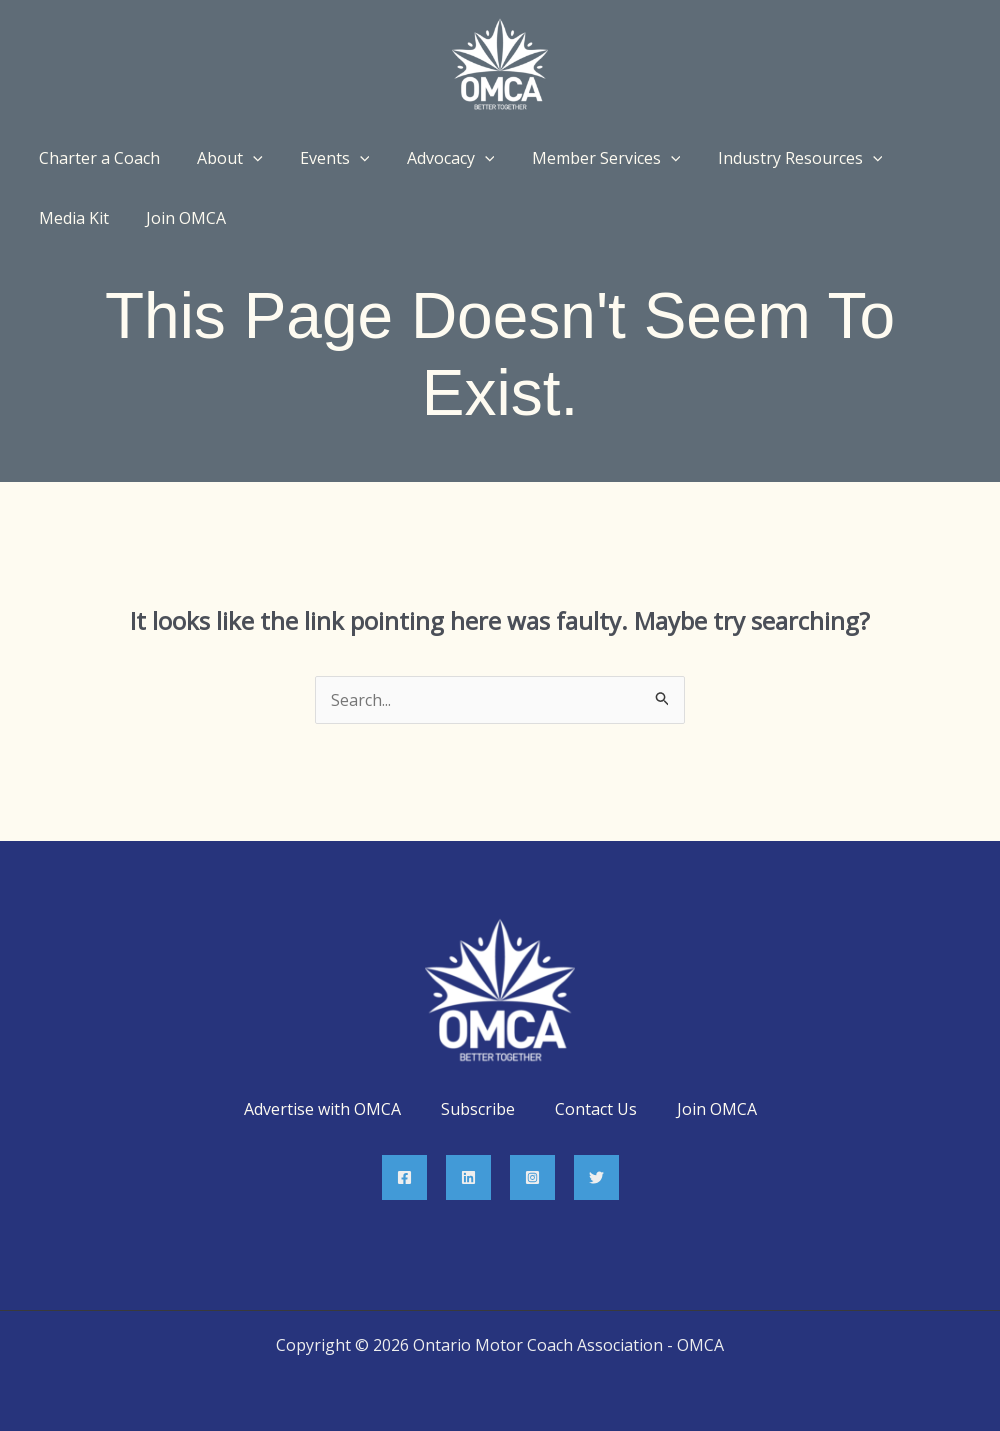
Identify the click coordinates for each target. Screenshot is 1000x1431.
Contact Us (596, 1109)
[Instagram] (532, 1177)
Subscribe (478, 1109)
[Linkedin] (468, 1177)
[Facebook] (404, 1177)
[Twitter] (596, 1177)
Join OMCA (717, 1109)
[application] (245, 158)
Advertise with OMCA (322, 1109)
